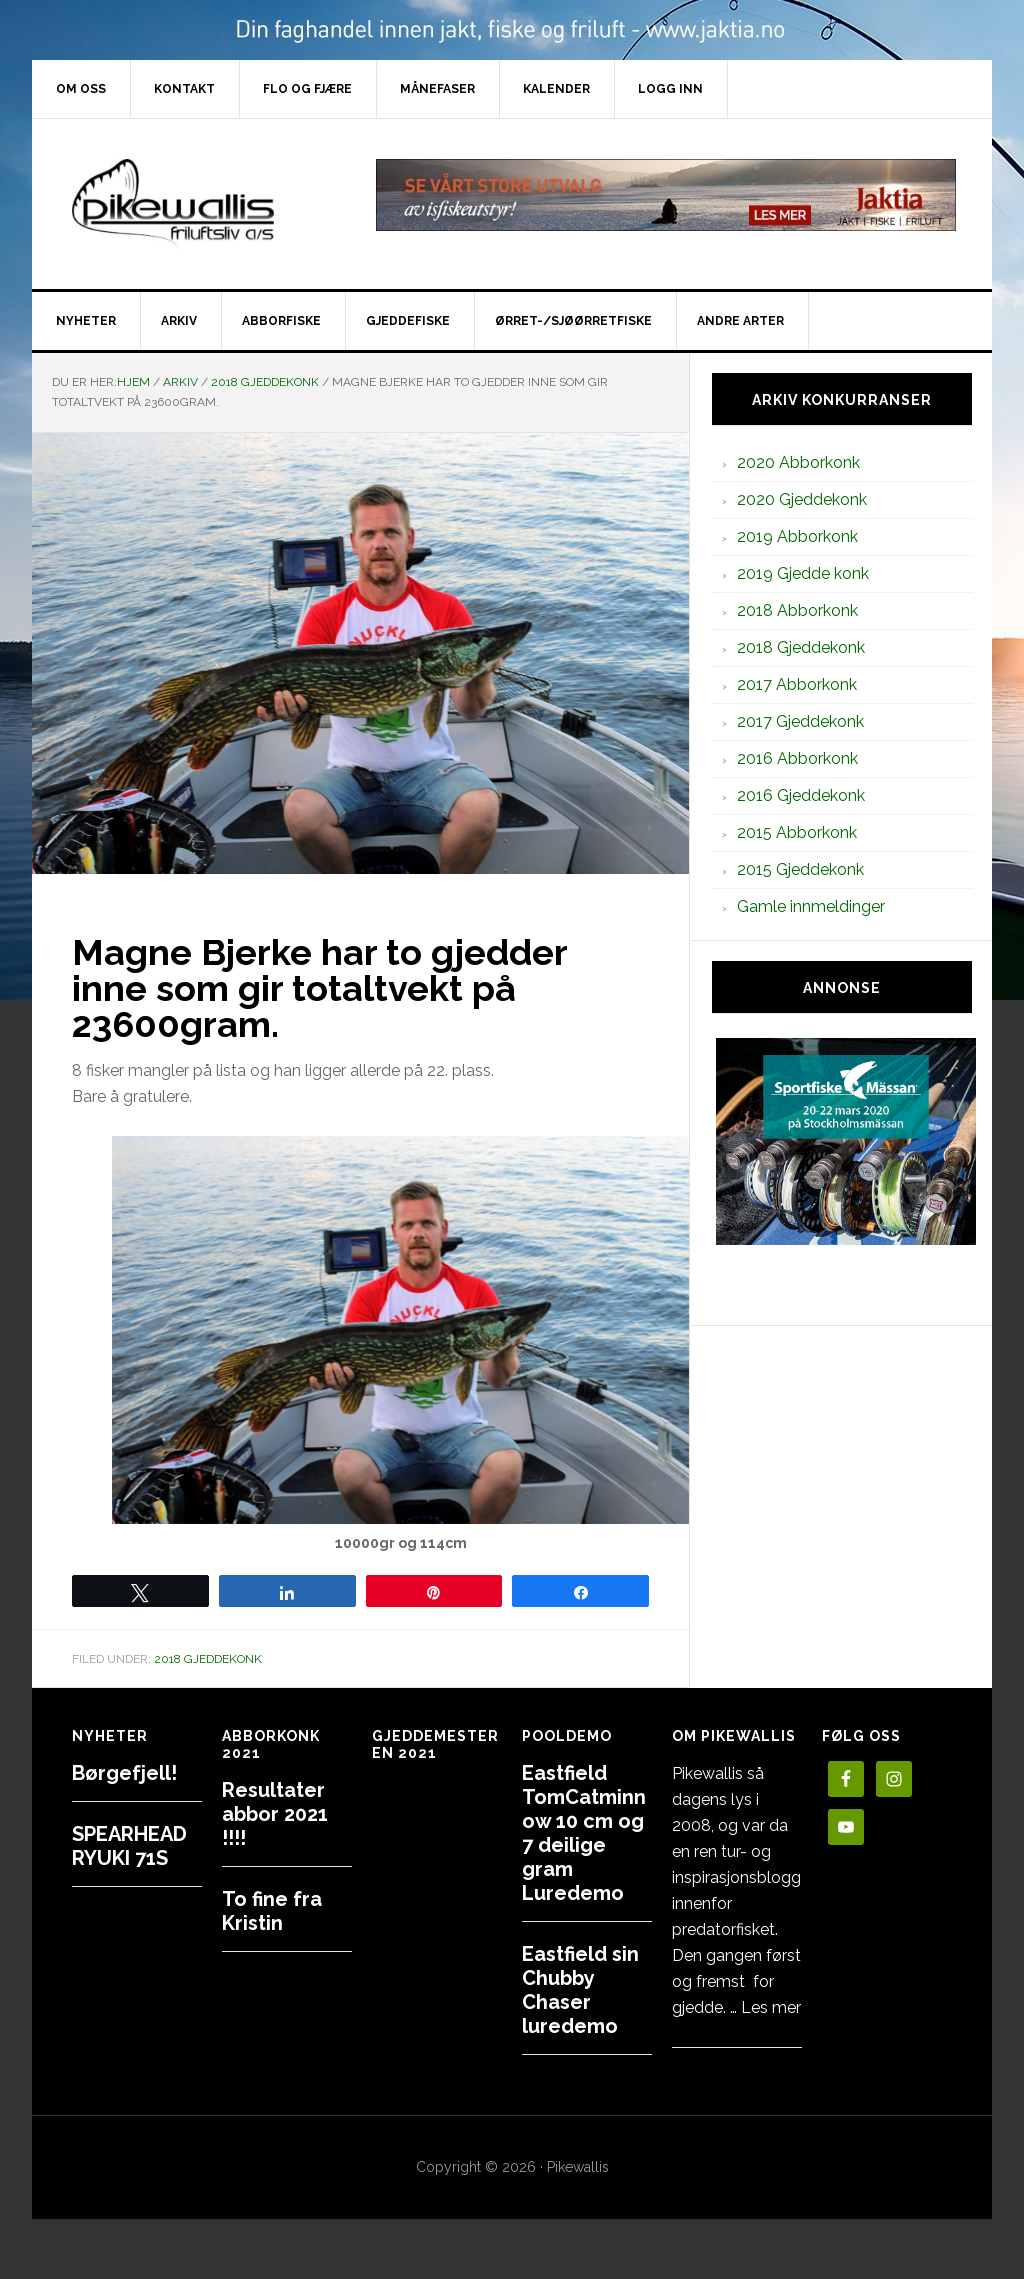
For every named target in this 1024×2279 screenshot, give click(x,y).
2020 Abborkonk (798, 462)
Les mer (771, 2007)
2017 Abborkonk (797, 684)
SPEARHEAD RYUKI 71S (129, 1846)
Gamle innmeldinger (811, 906)
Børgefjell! (124, 1773)
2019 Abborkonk (797, 536)
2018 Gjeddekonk (208, 1659)
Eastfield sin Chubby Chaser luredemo (580, 1990)
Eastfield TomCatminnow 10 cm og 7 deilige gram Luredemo (584, 1833)
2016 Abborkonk (797, 758)
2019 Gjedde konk (803, 573)
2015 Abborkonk (797, 832)
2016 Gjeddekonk (801, 795)
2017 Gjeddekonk (800, 721)
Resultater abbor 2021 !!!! (275, 1814)
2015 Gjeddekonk (800, 869)
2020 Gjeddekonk (802, 499)
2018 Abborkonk (797, 610)
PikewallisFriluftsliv (202, 204)
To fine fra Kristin (272, 1911)
